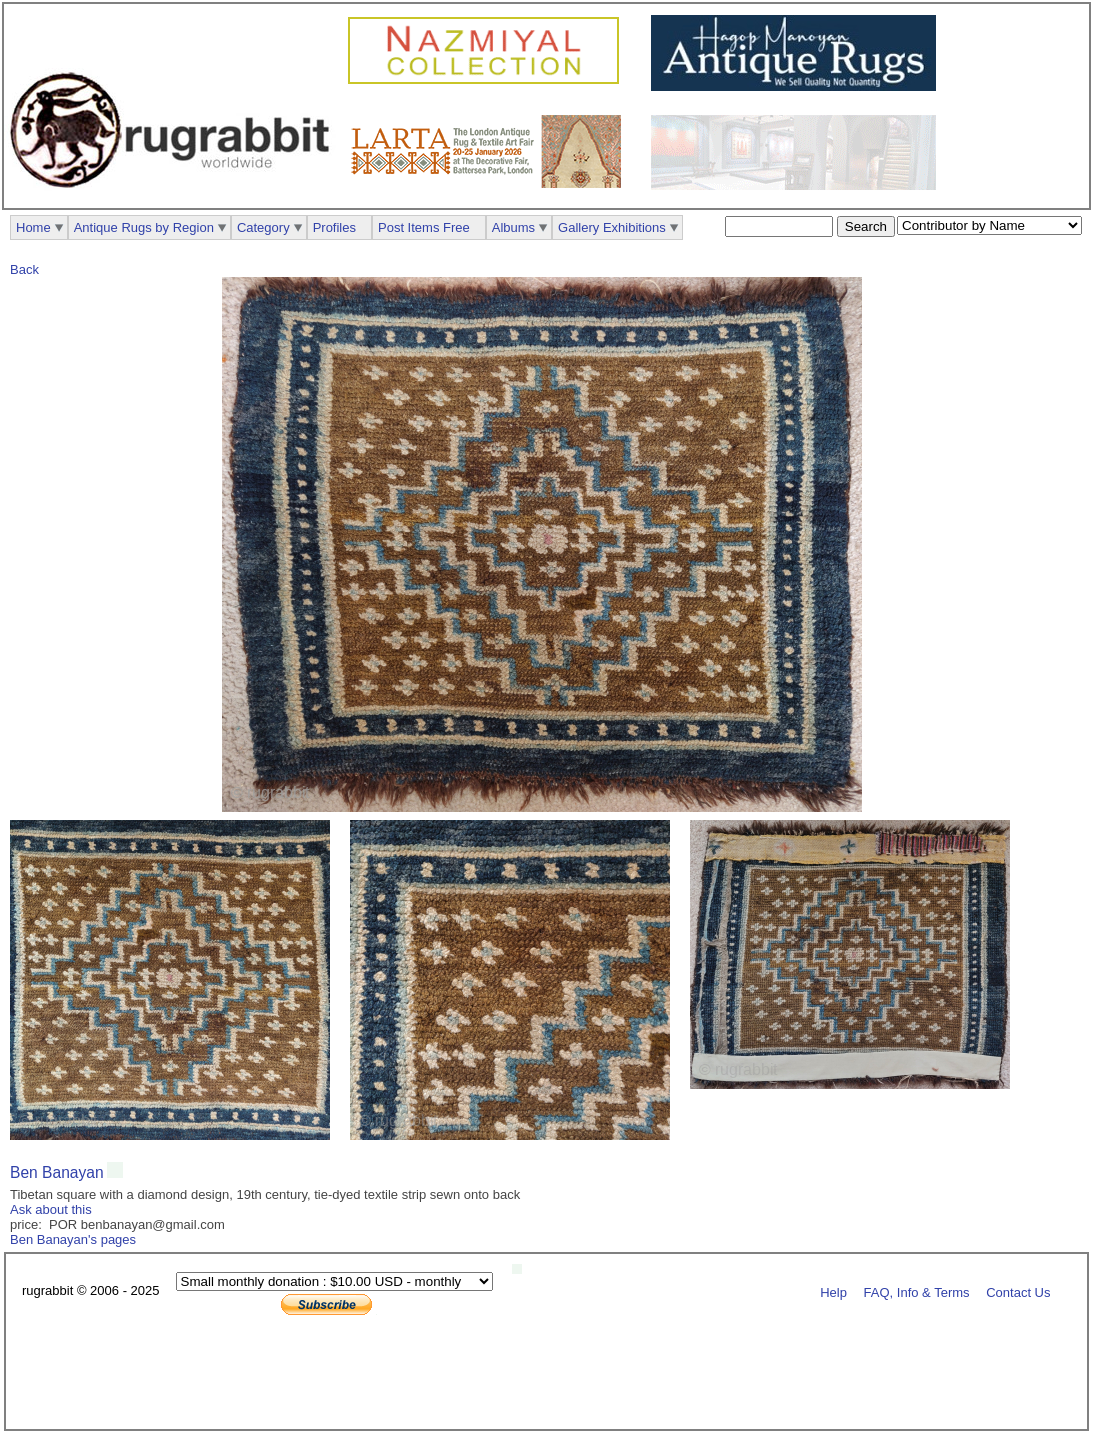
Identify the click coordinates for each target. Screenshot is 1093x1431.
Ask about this (51, 1209)
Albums (513, 227)
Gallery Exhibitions (612, 227)
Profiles (334, 227)
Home (33, 227)
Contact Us (1018, 1291)
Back (24, 269)
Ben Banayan (57, 1172)
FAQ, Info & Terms (917, 1291)
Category (263, 227)
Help (833, 1291)
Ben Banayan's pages (73, 1239)
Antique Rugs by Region (144, 227)
